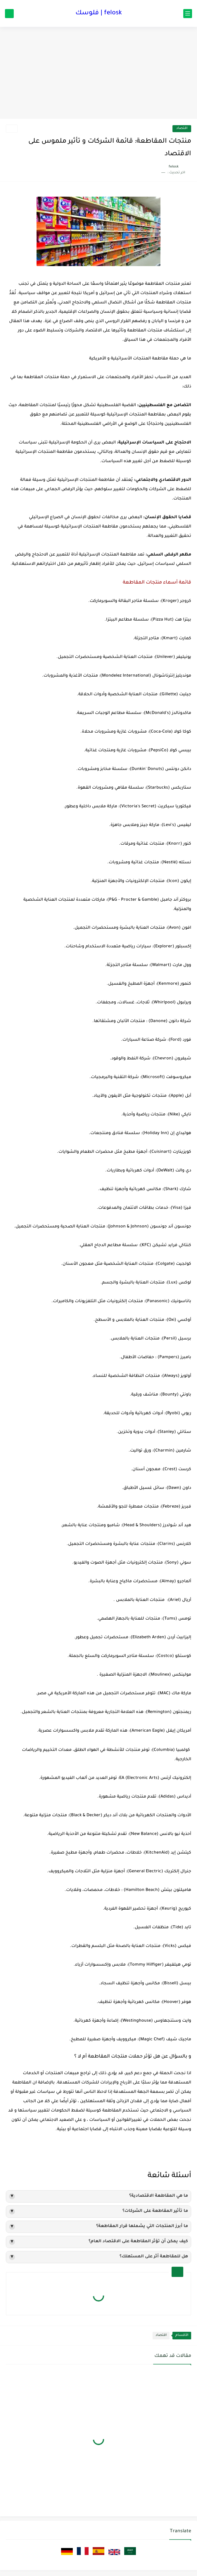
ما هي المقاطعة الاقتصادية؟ (98, 2196)
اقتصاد (181, 128)
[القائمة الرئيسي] (187, 13)
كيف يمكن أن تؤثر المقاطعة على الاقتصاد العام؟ (98, 2242)
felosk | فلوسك (98, 13)
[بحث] (9, 13)
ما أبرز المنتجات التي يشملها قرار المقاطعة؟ (98, 2227)
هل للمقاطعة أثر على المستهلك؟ (98, 2257)
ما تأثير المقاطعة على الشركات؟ (98, 2212)
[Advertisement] (98, 73)
